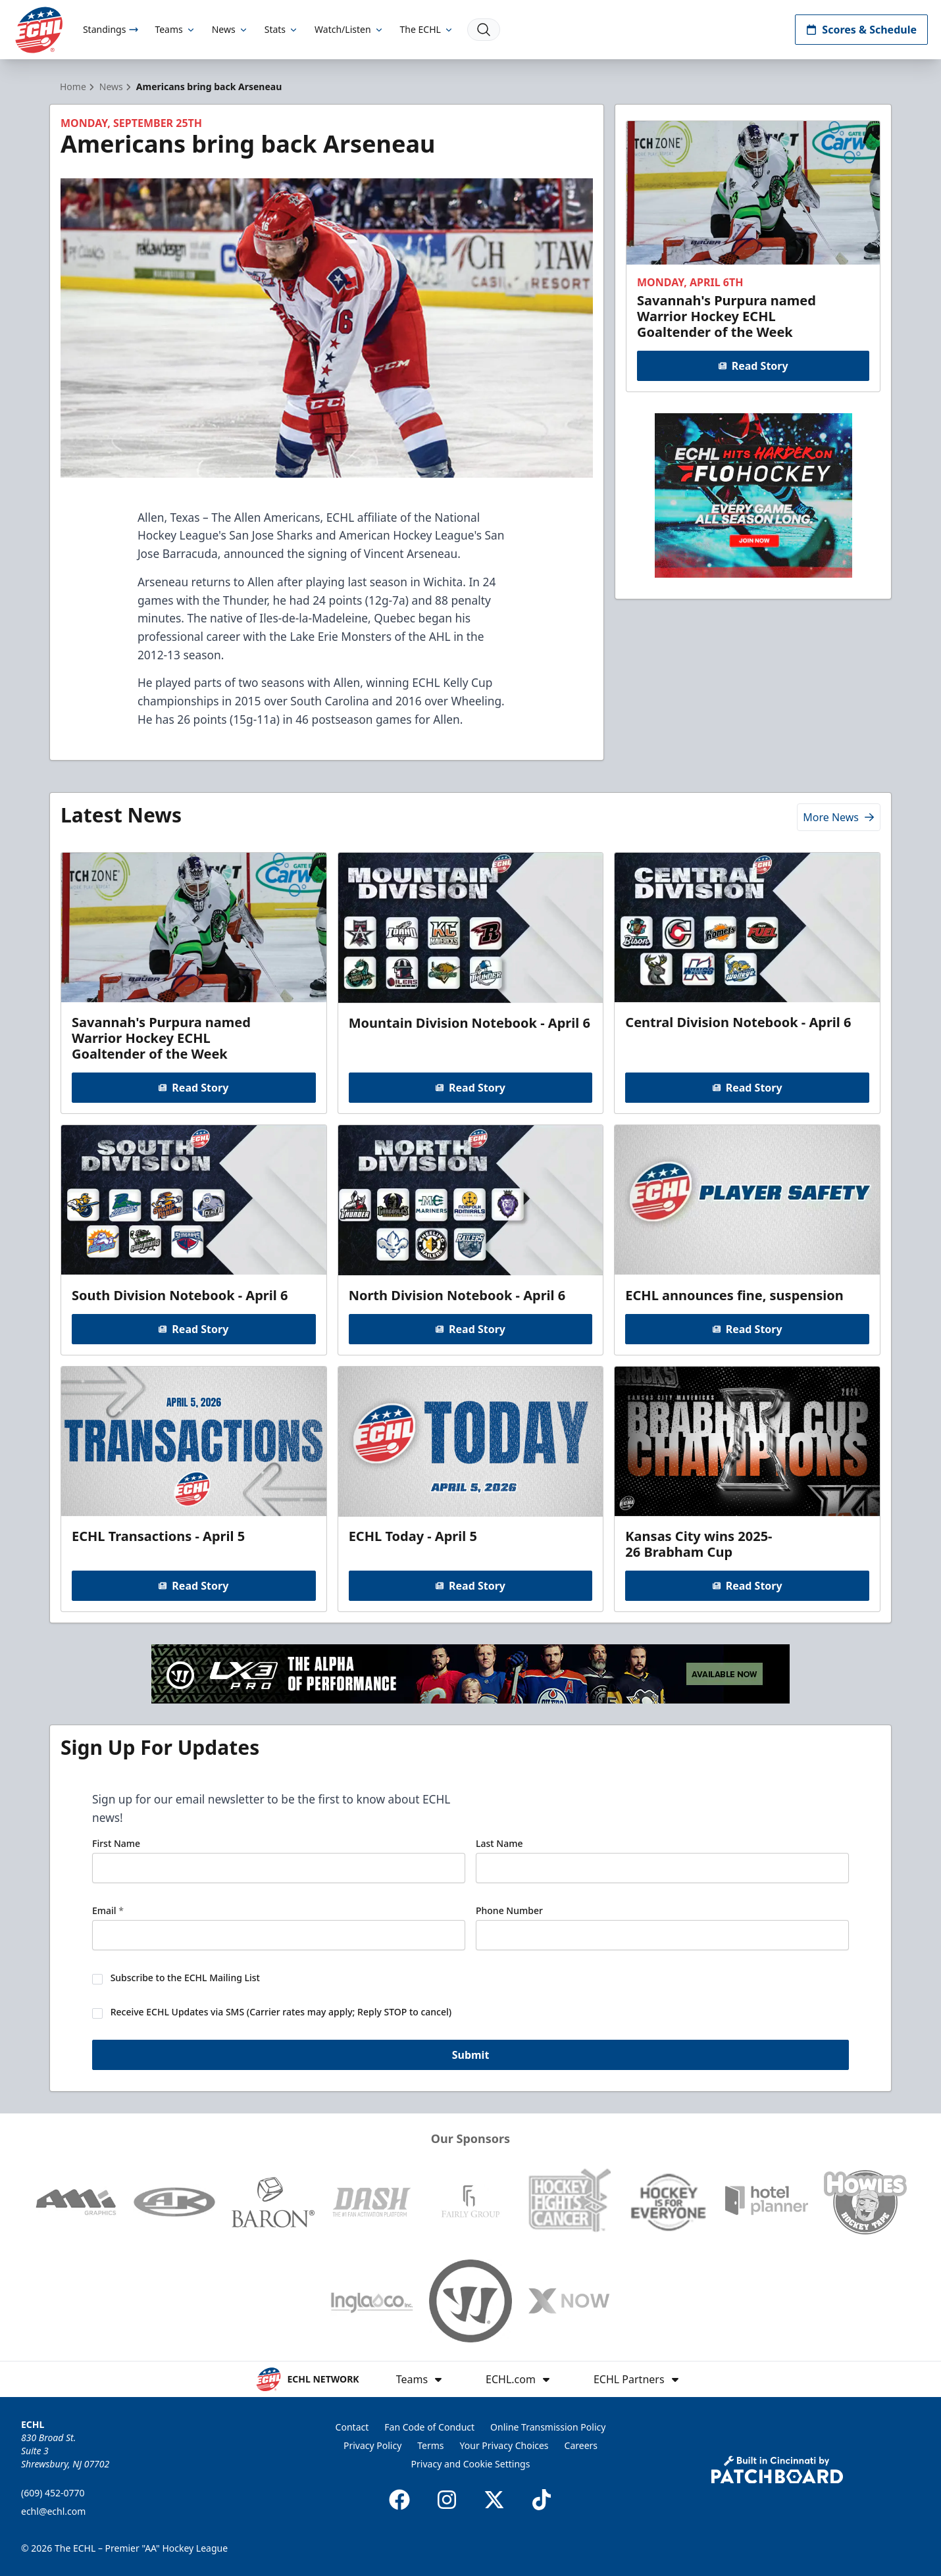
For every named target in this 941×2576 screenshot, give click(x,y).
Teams (175, 29)
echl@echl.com (53, 2511)
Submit (471, 2055)
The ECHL (427, 29)
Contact (352, 2427)
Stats (282, 29)
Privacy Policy (372, 2445)
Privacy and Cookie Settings (470, 2464)
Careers (581, 2445)
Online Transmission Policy (547, 2427)
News (230, 29)
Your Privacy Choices (504, 2445)
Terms (430, 2445)
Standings (111, 29)
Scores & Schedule (861, 29)
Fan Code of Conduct (429, 2427)
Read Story (753, 366)
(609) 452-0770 (53, 2493)
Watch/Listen (349, 29)
